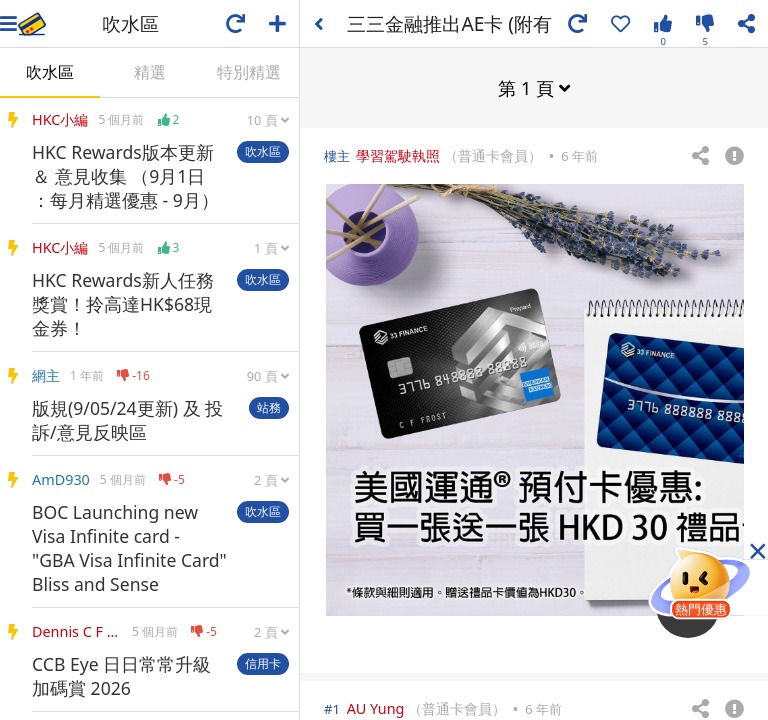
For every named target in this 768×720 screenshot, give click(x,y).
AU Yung (376, 707)
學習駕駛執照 (398, 154)
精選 (150, 72)
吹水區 (50, 72)
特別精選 (249, 72)
